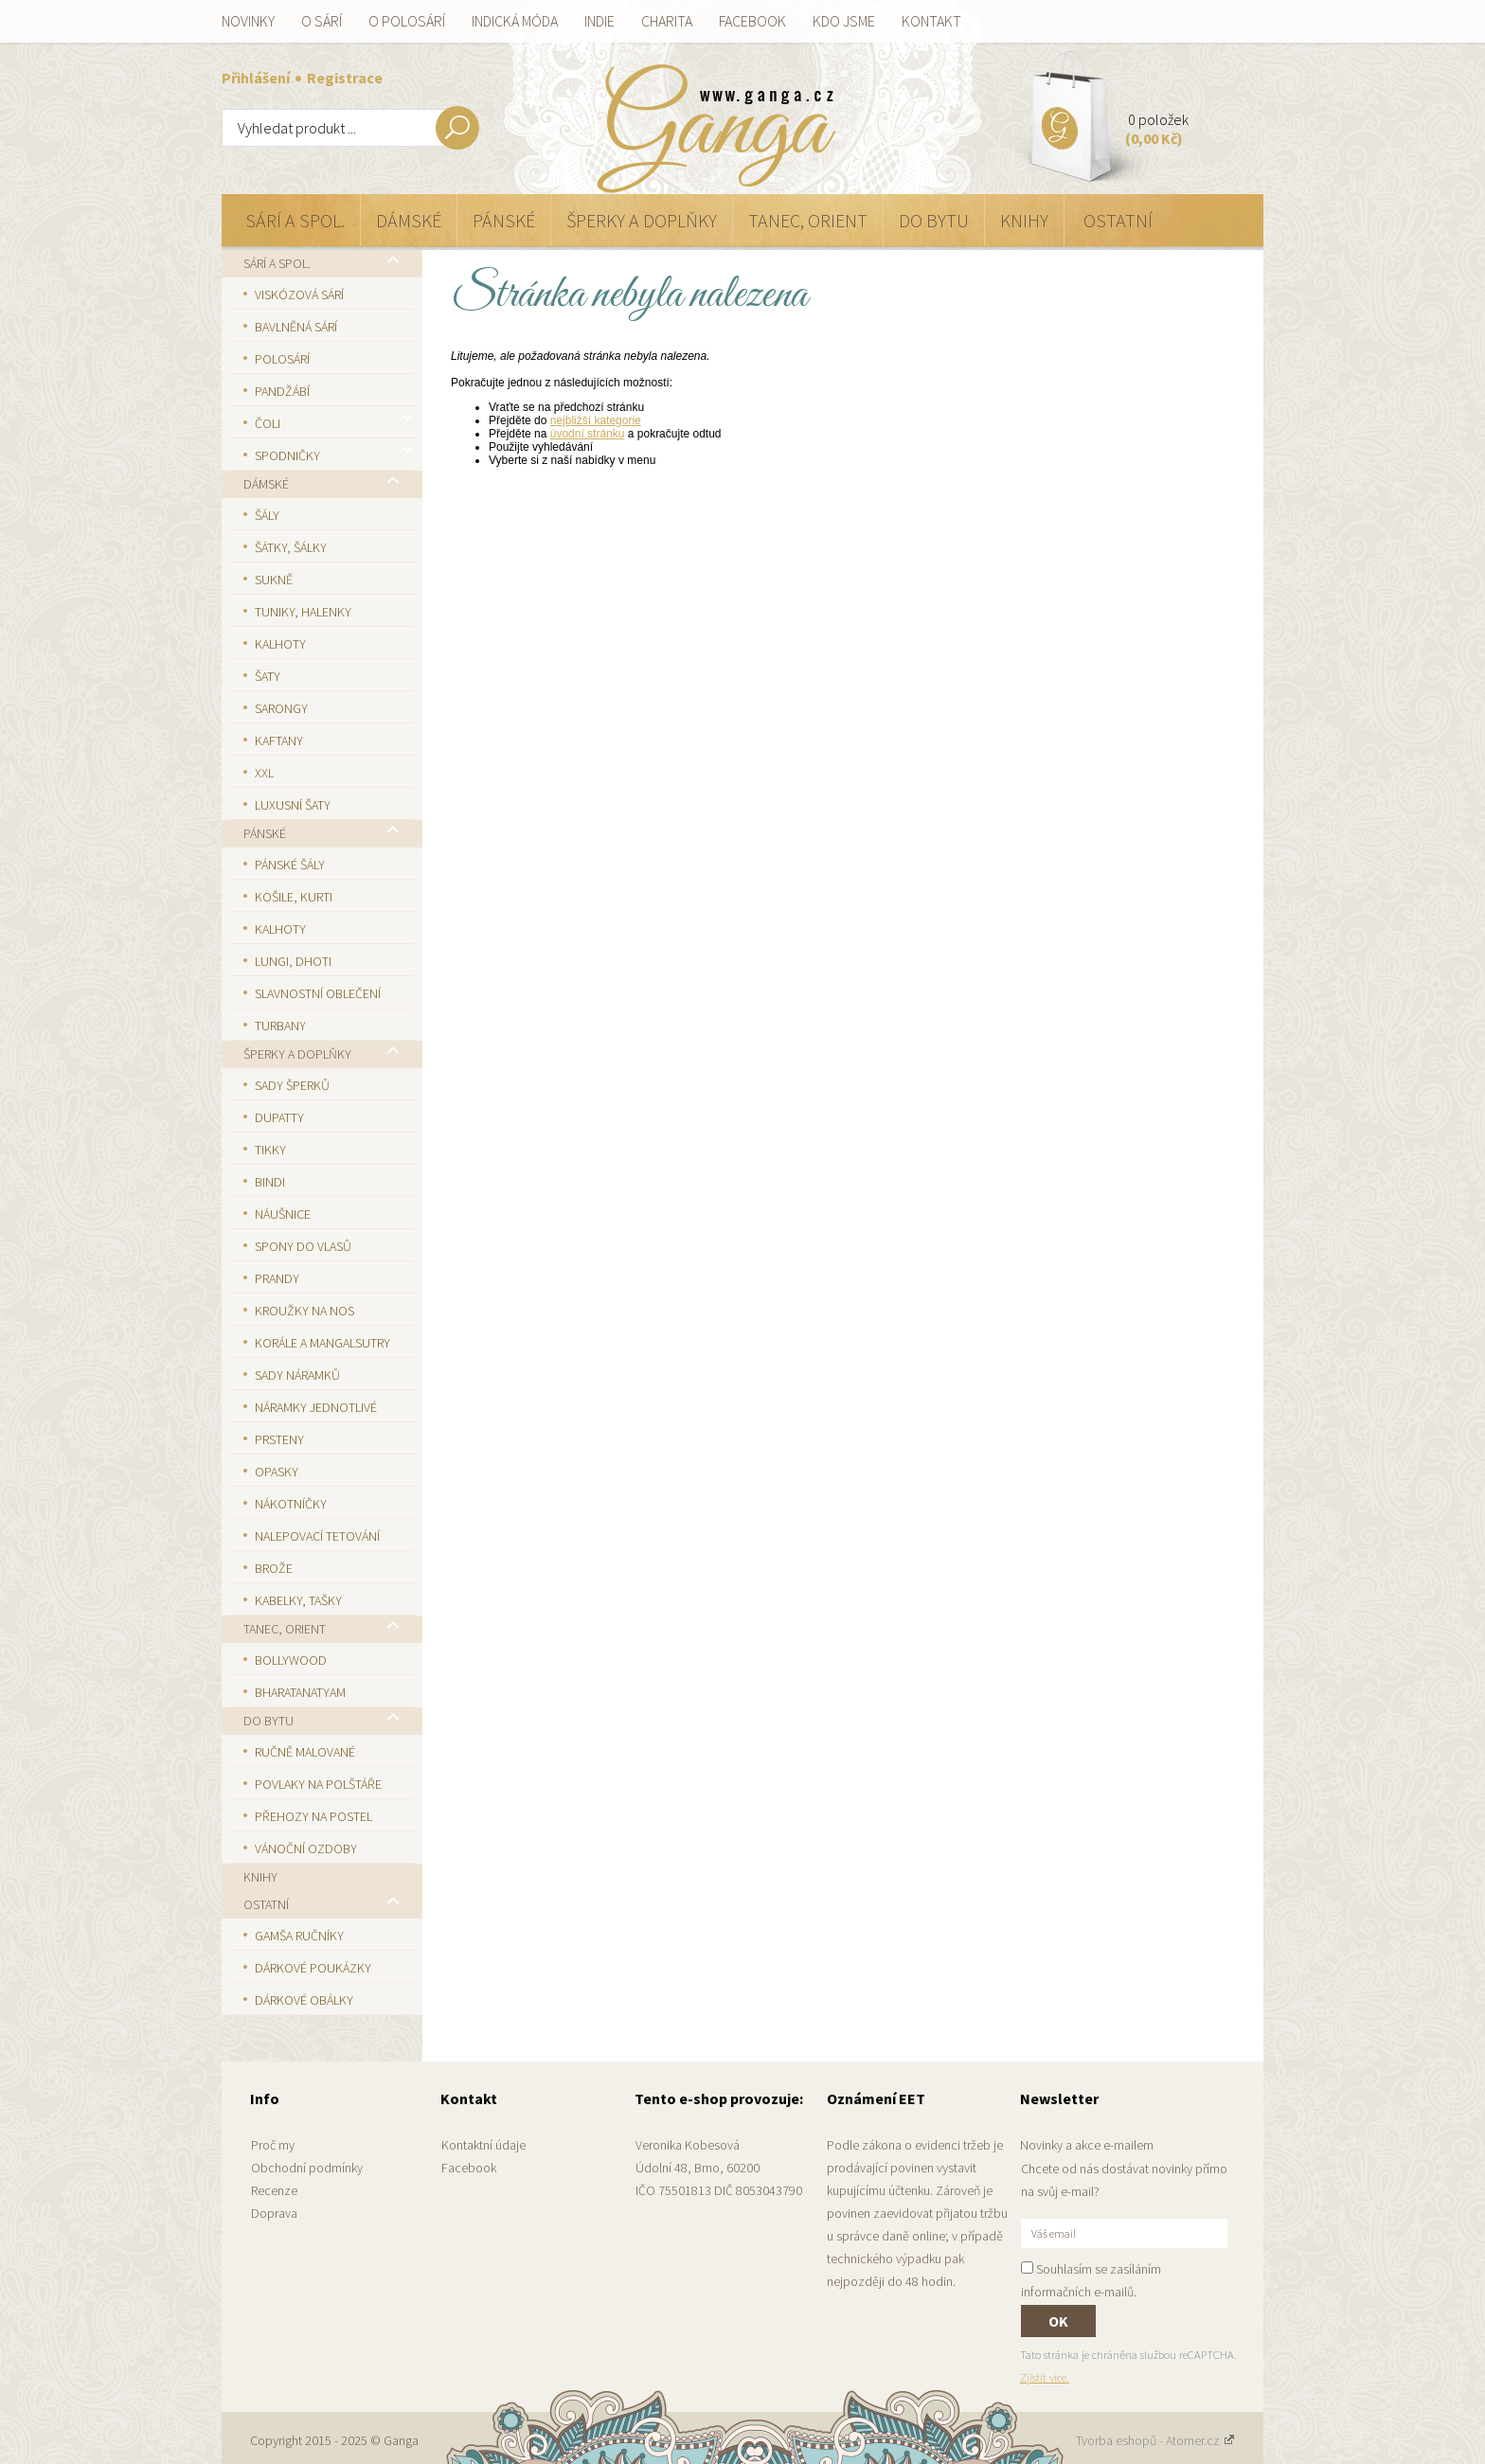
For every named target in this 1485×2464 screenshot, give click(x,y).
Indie (599, 20)
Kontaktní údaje (483, 2144)
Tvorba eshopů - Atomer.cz (1155, 2440)
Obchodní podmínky (307, 2167)
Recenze (274, 2190)
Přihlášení (257, 77)
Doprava (274, 2213)
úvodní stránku (587, 433)
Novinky (248, 20)
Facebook (752, 20)
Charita (666, 20)
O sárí (321, 20)
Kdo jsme (844, 20)
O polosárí (406, 20)
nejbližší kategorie (595, 420)
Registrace (345, 77)
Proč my (273, 2144)
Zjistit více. (1044, 2377)
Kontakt (931, 20)
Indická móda (515, 20)
